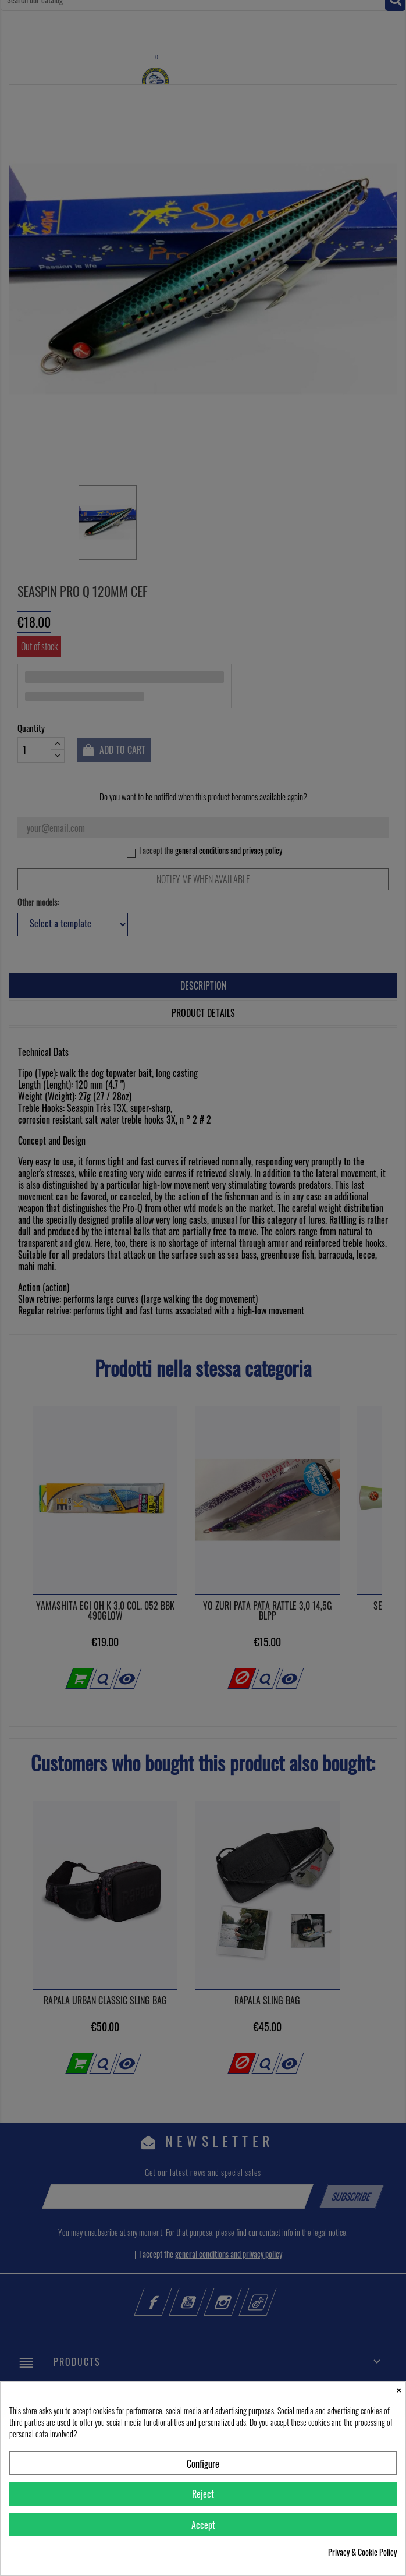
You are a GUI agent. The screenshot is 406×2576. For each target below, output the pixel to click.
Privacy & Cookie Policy (362, 2552)
